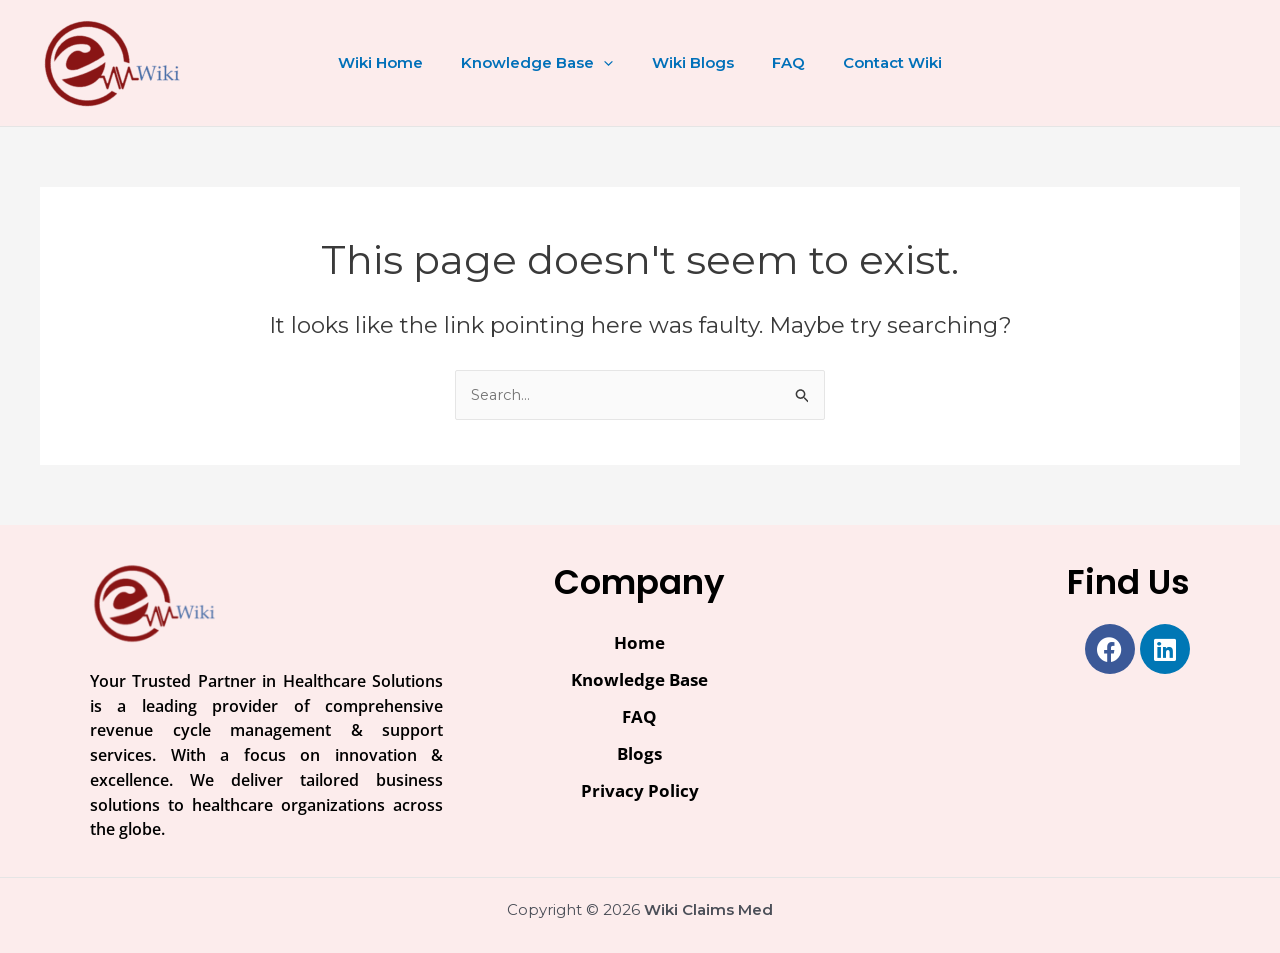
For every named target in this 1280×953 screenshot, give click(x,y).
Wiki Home (397, 62)
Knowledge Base (546, 63)
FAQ (780, 62)
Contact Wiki (876, 62)
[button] (612, 63)
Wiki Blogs (693, 62)
